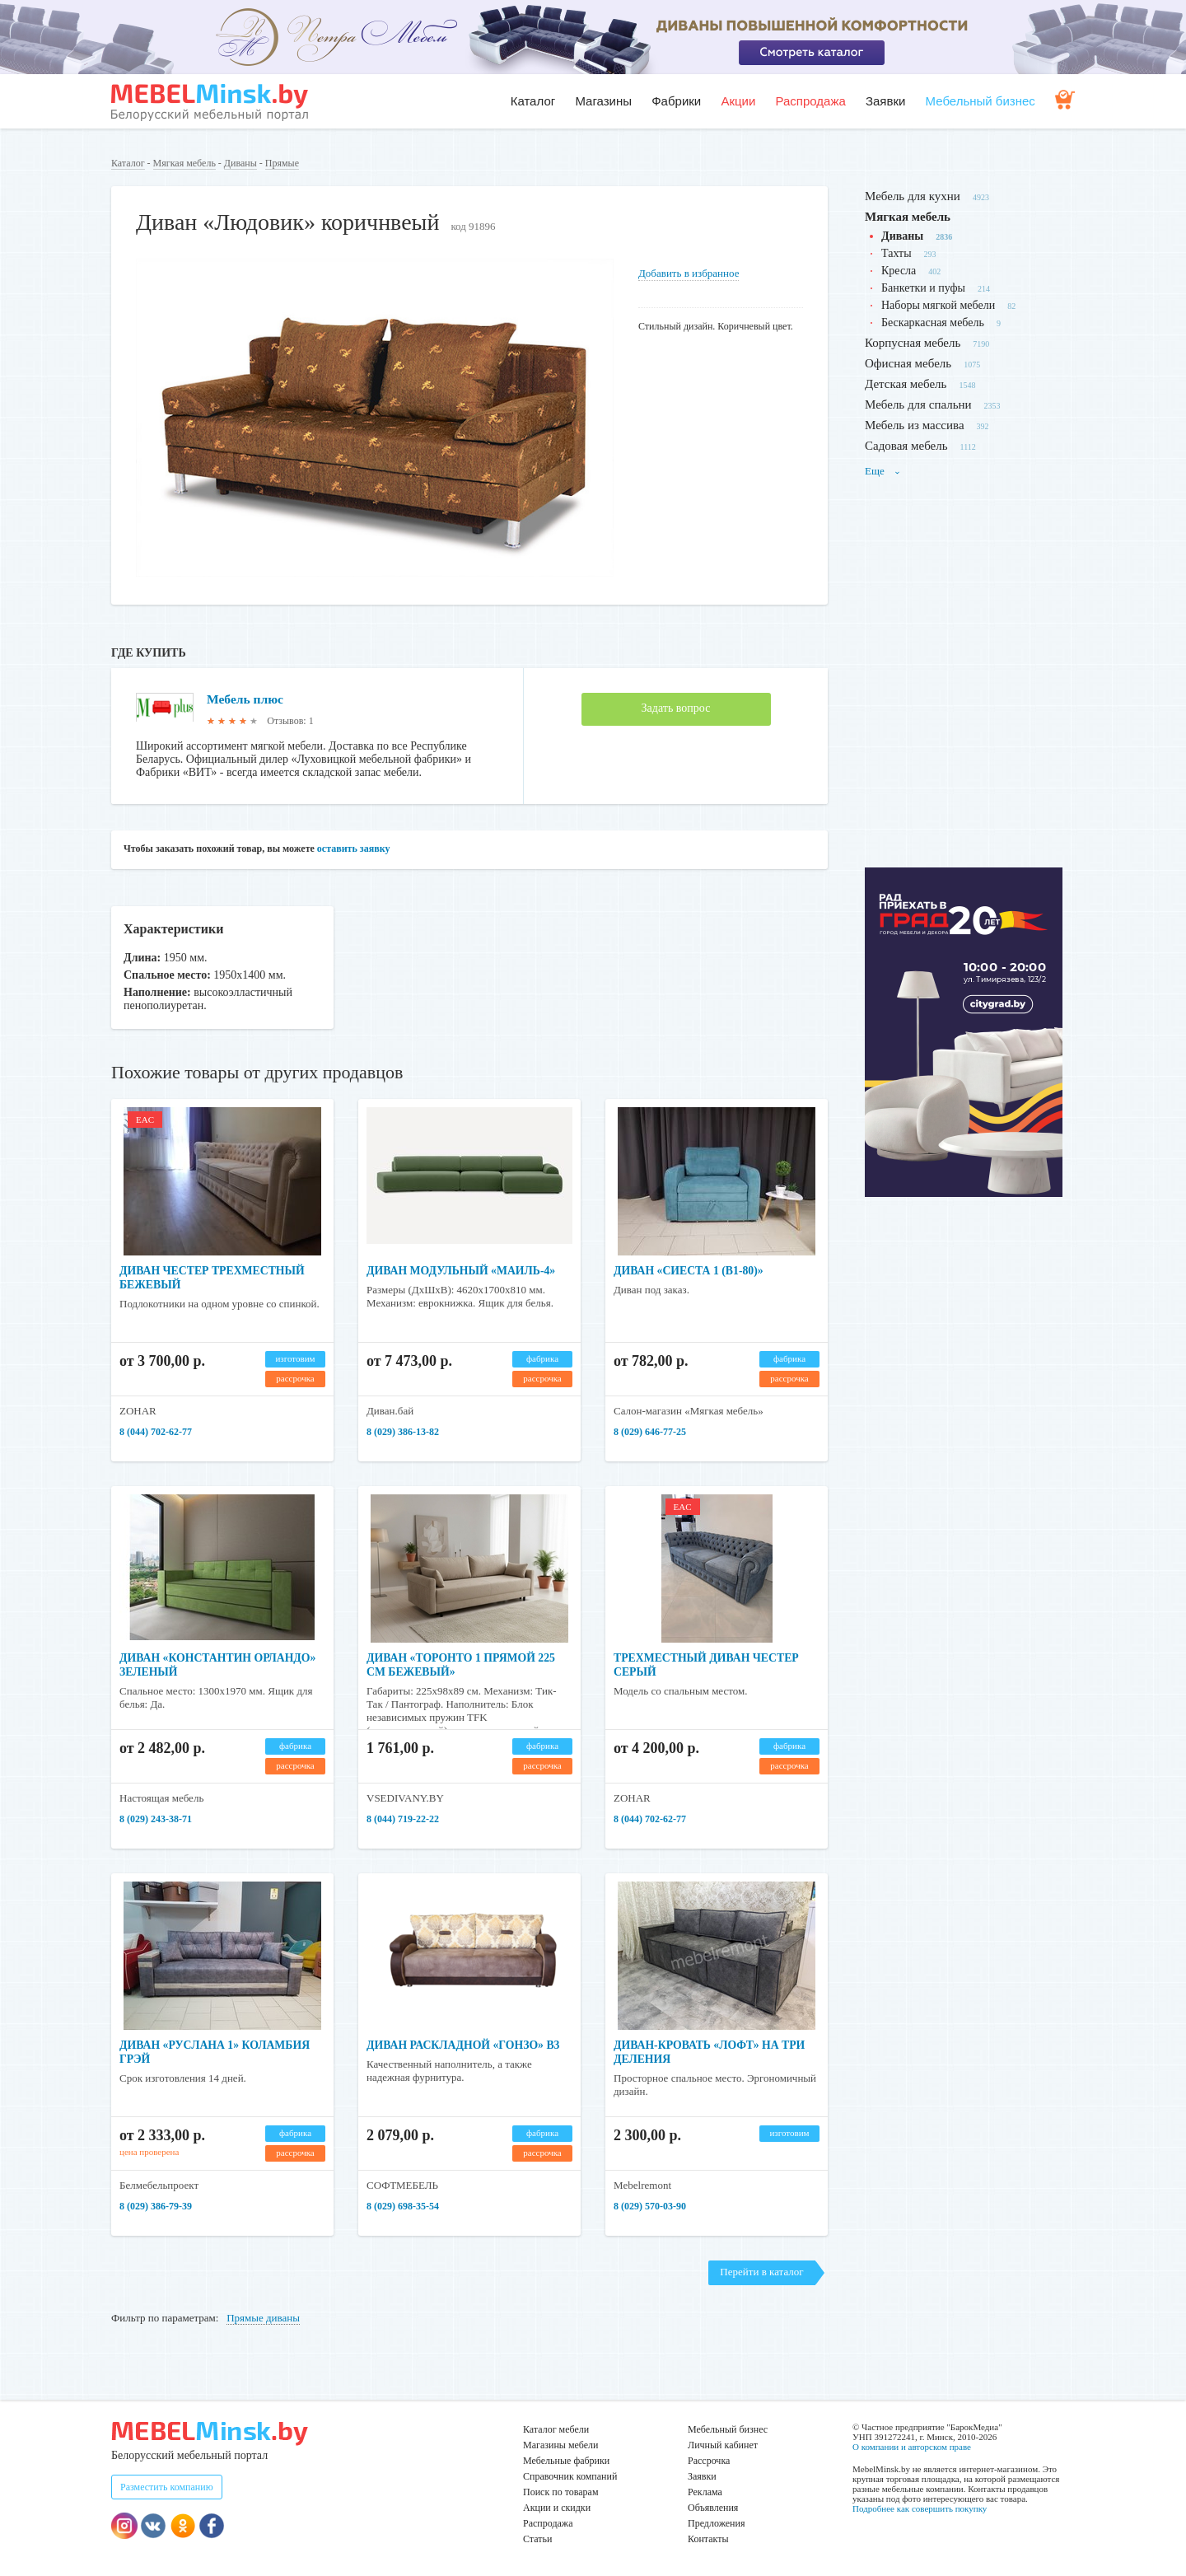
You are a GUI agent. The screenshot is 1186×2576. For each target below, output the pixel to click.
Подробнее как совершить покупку (919, 2508)
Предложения (716, 2523)
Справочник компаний (570, 2476)
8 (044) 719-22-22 (403, 1819)
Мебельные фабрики (566, 2460)
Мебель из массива (914, 425)
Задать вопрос (676, 708)
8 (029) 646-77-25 (650, 1432)
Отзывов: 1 (290, 721)
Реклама (705, 2492)
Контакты (708, 2539)
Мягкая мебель (184, 163)
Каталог (533, 101)
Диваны (240, 163)
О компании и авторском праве (911, 2447)
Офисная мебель (908, 363)
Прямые (282, 163)
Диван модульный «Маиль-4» (462, 1271)
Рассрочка (709, 2460)
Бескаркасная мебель (932, 322)
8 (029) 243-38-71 (155, 1819)
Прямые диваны (263, 2318)
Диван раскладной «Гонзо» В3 (465, 2045)
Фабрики (676, 101)
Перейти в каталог (761, 2271)
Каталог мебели (556, 2429)
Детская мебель (905, 383)
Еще (883, 471)
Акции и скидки (557, 2507)
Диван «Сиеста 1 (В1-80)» (690, 1271)
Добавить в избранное (688, 273)
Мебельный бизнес (980, 101)
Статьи (537, 2539)
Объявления (713, 2507)
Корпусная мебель (912, 342)
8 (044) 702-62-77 (155, 1432)
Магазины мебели (561, 2445)
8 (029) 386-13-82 (403, 1432)
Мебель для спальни (918, 404)
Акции (738, 101)
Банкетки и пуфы (923, 288)
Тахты (896, 253)
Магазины (603, 101)
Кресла (898, 270)
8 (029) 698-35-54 (403, 2206)
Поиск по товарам (561, 2492)
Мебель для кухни (912, 196)
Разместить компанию (166, 2487)
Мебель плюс (246, 699)
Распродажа (810, 101)
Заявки (885, 101)
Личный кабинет (723, 2445)
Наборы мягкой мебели (938, 305)
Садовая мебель (906, 445)
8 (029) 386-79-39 (155, 2206)
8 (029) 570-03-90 (650, 2206)
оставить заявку (353, 848)
